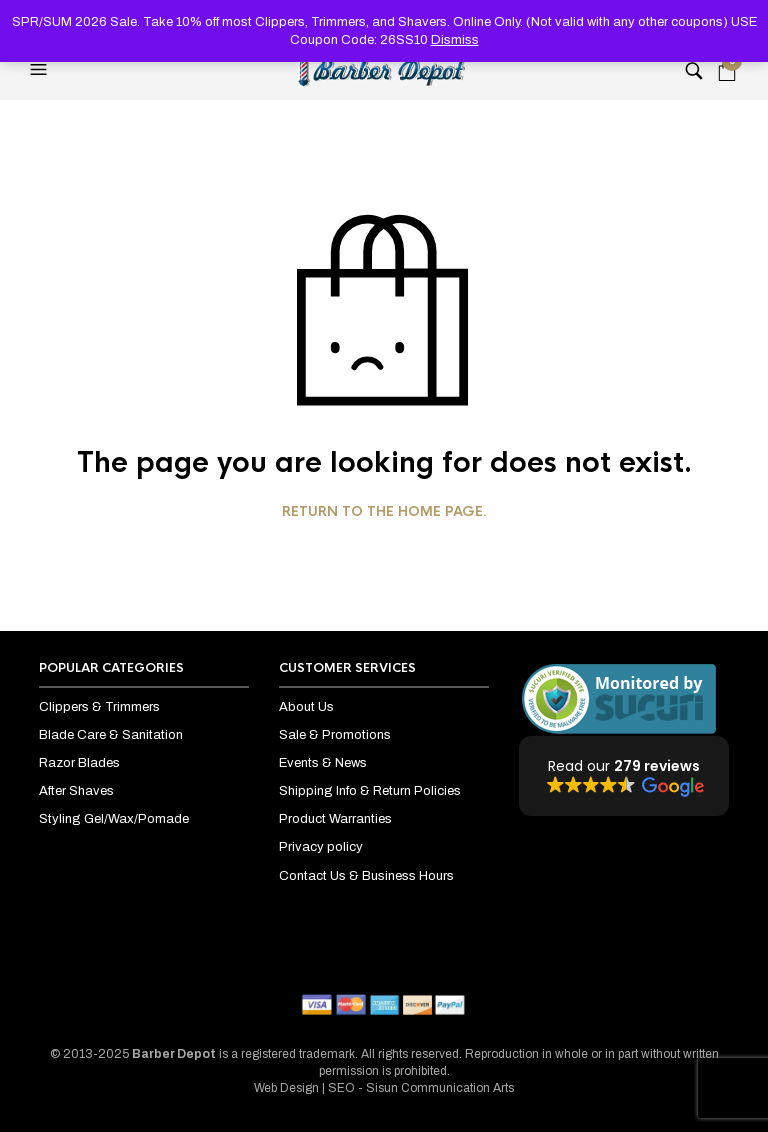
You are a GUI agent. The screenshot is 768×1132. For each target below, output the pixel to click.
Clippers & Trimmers (99, 707)
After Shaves (76, 791)
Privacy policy (321, 847)
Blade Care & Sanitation (111, 735)
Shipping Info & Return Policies (370, 791)
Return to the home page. (384, 512)
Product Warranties (335, 819)
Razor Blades (79, 763)
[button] (41, 70)
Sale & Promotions (335, 735)
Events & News (323, 763)
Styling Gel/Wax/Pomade (114, 819)
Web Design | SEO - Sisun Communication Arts (384, 1088)
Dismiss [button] (455, 40)
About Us (306, 707)
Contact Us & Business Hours (366, 876)
